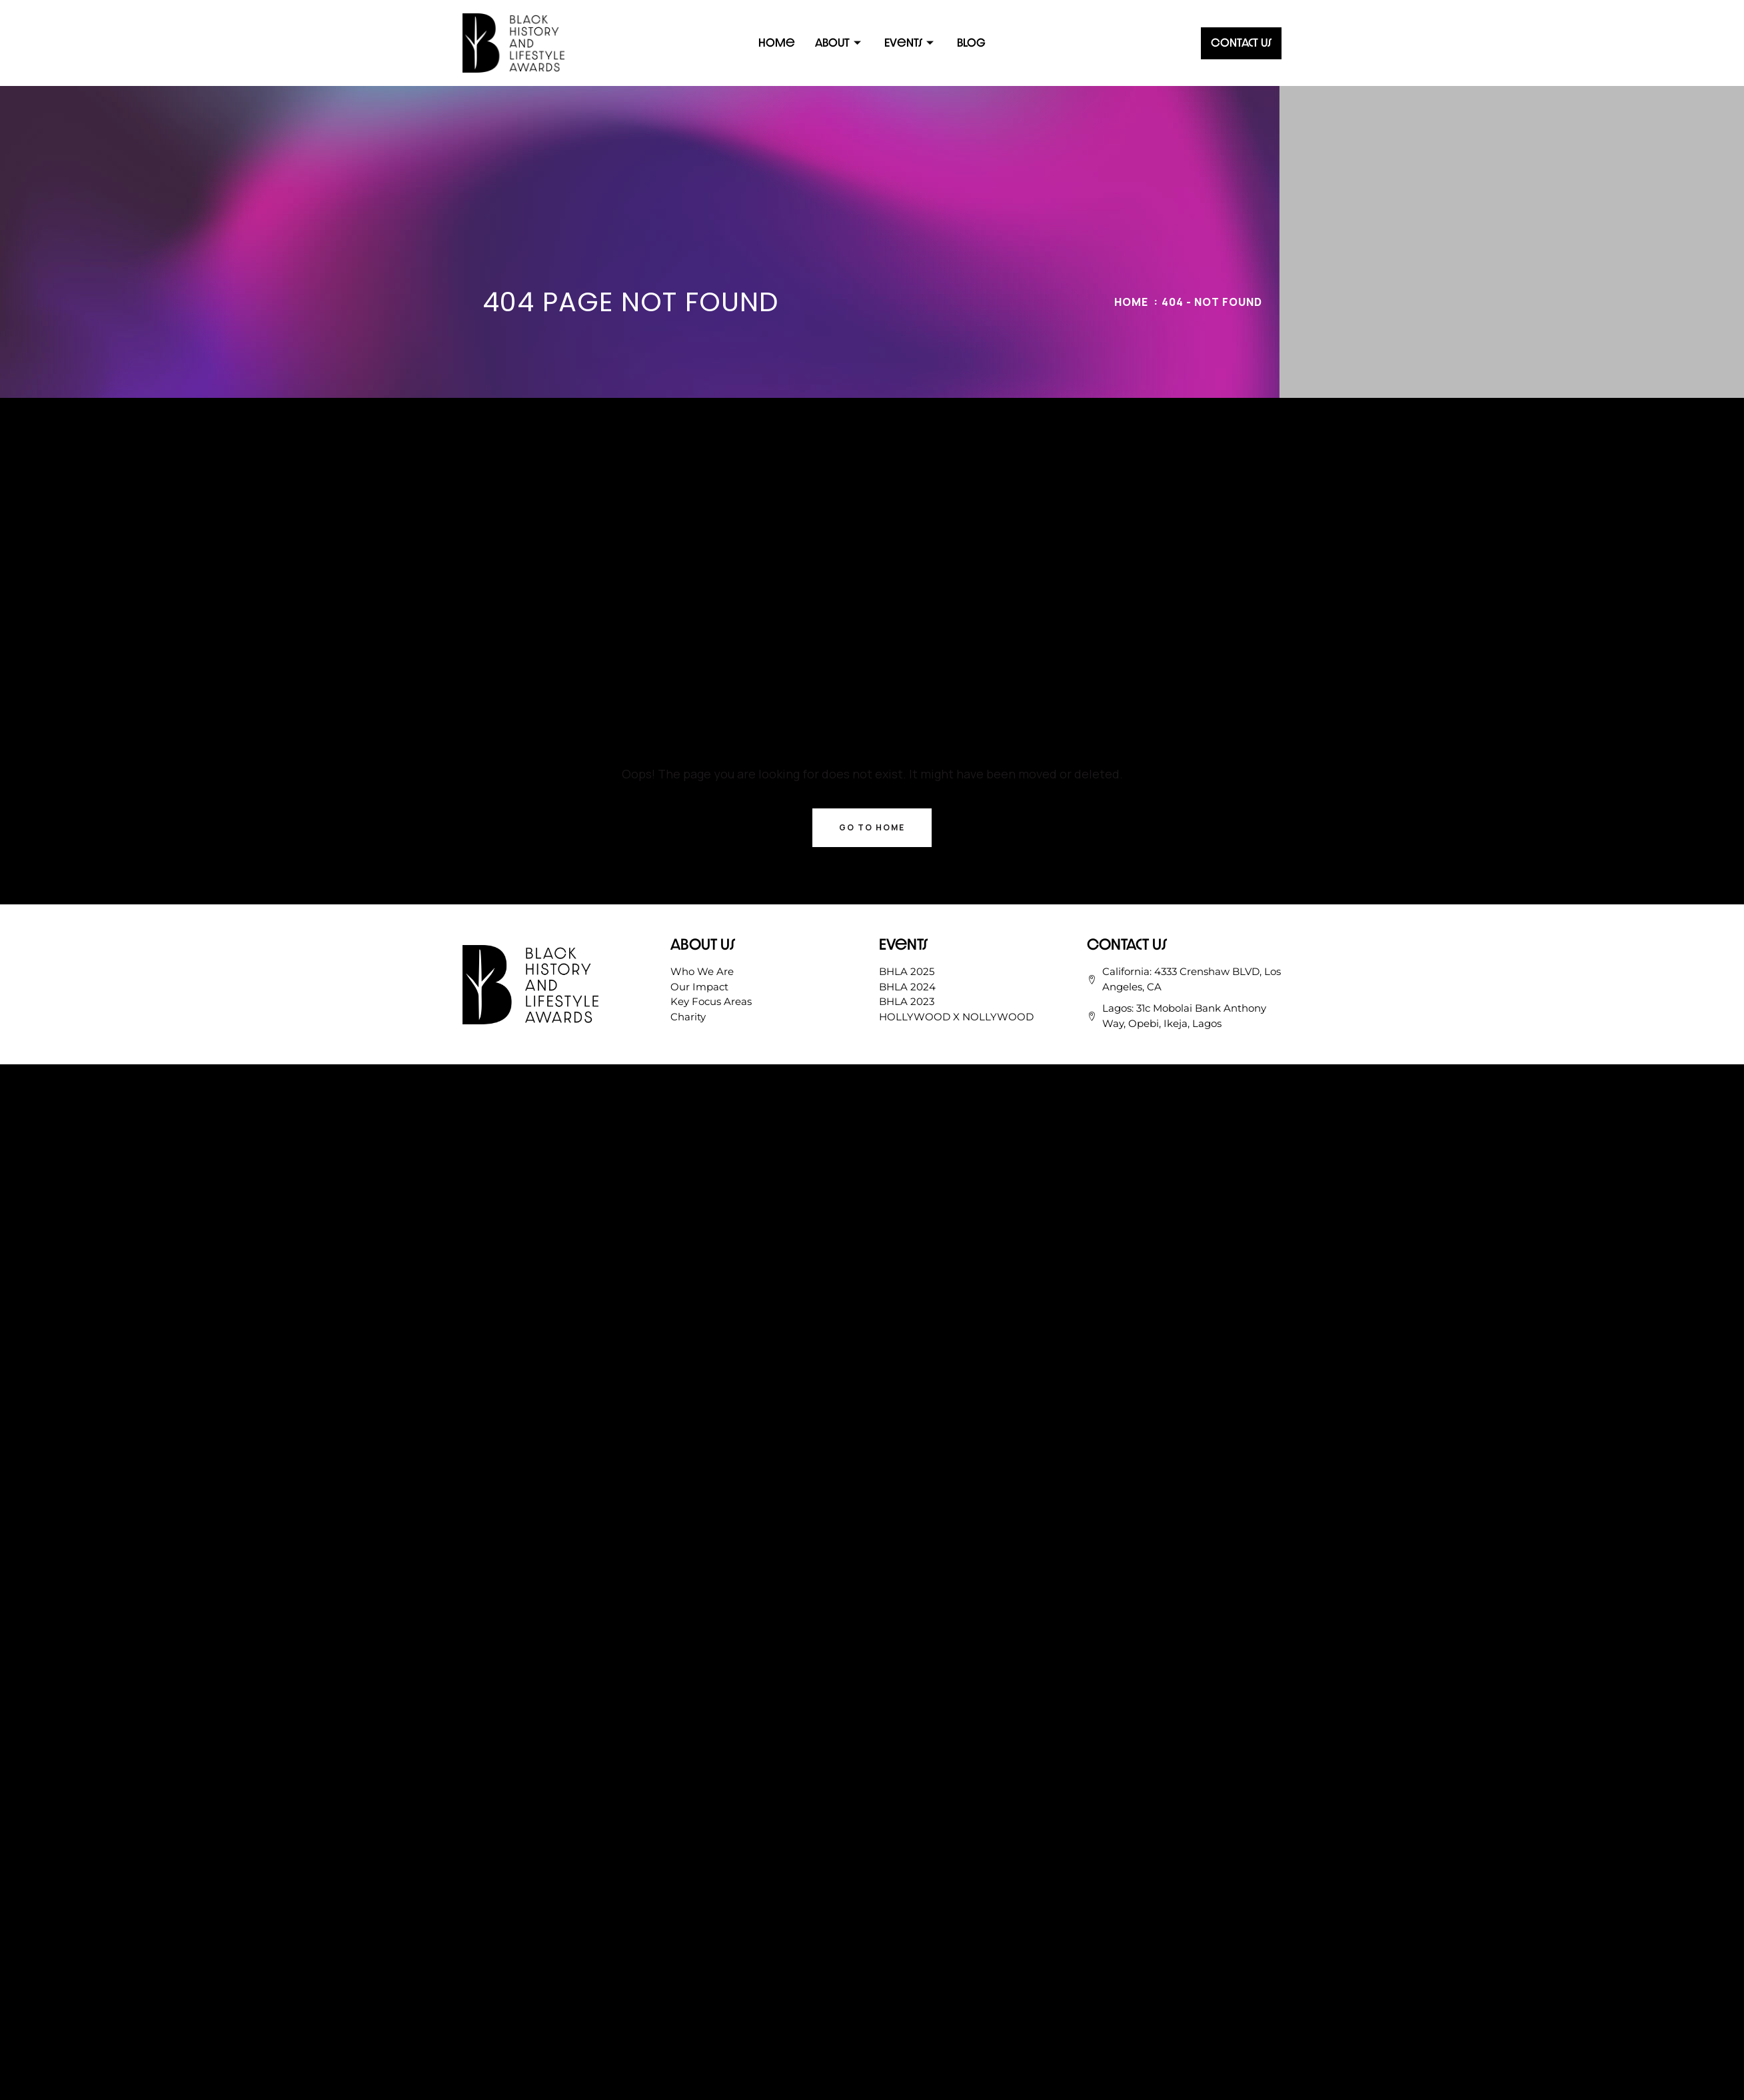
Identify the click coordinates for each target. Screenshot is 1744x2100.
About (839, 42)
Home (776, 42)
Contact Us (1241, 42)
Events (910, 42)
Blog (971, 42)
